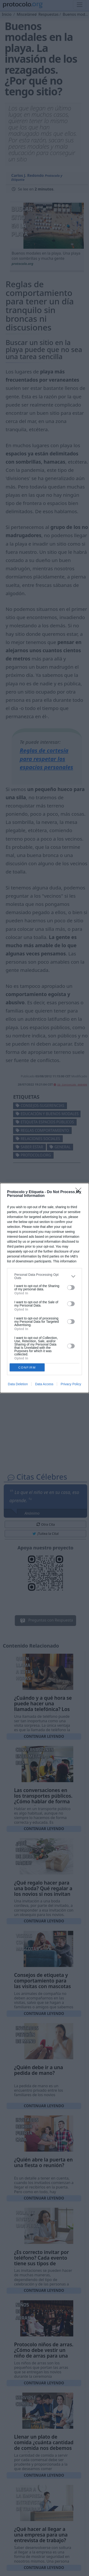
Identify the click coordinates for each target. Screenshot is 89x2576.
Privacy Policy (71, 1384)
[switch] (71, 1287)
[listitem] (44, 1276)
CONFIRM (27, 1367)
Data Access (44, 1384)
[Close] (79, 1192)
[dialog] (44, 1288)
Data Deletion (18, 1384)
